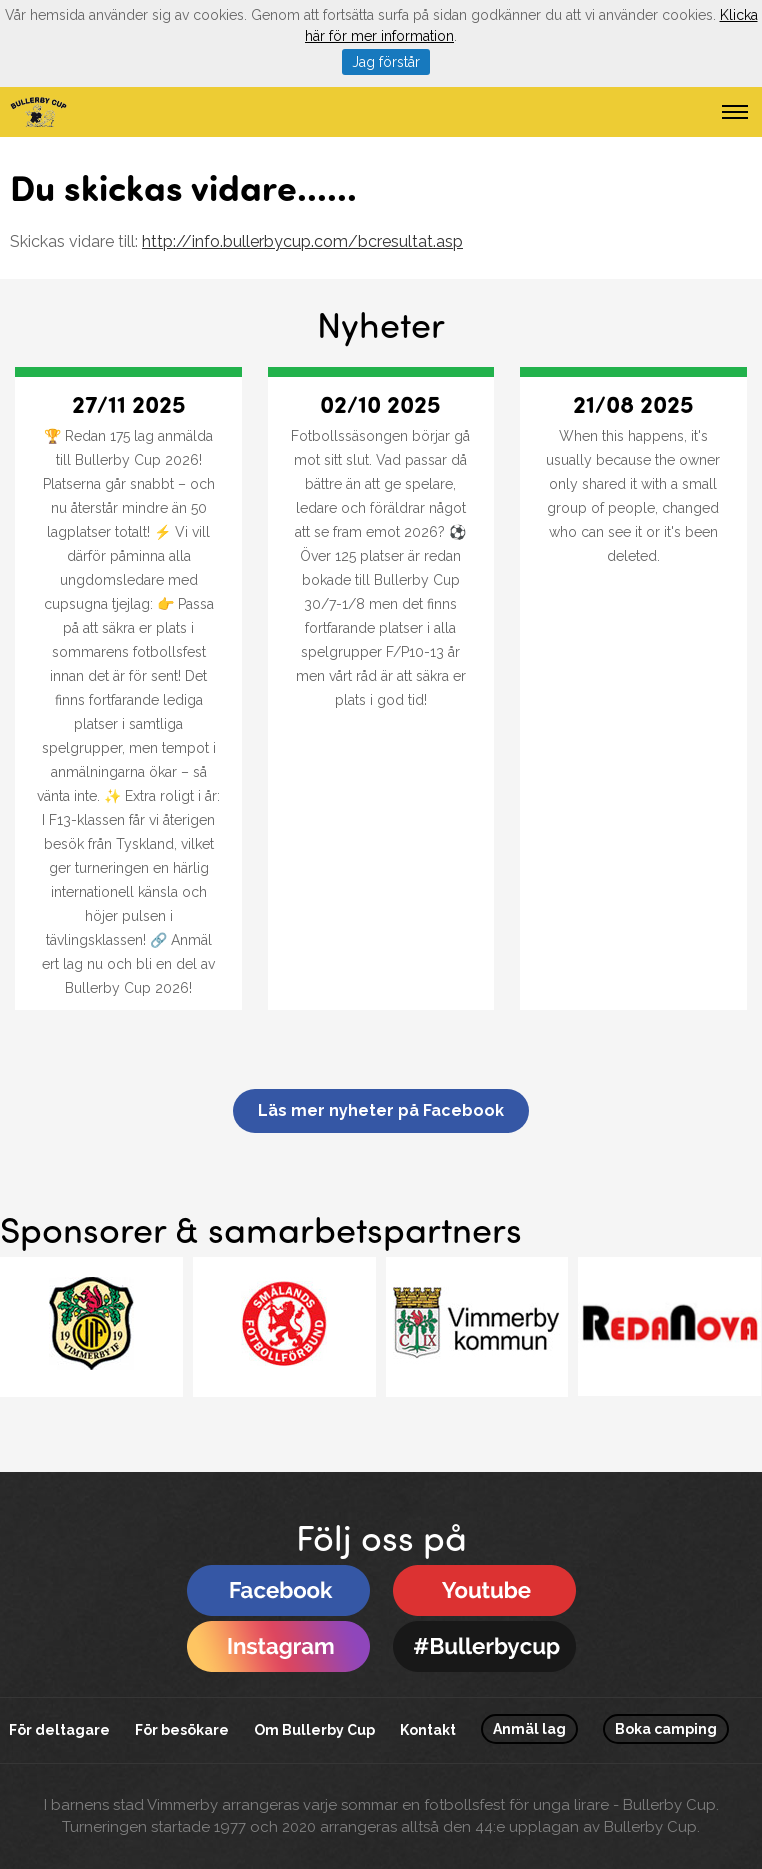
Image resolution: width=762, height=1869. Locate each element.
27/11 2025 (129, 403)
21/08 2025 (633, 403)
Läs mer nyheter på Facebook (381, 1110)
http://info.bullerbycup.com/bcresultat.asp (302, 241)
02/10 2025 (380, 403)
